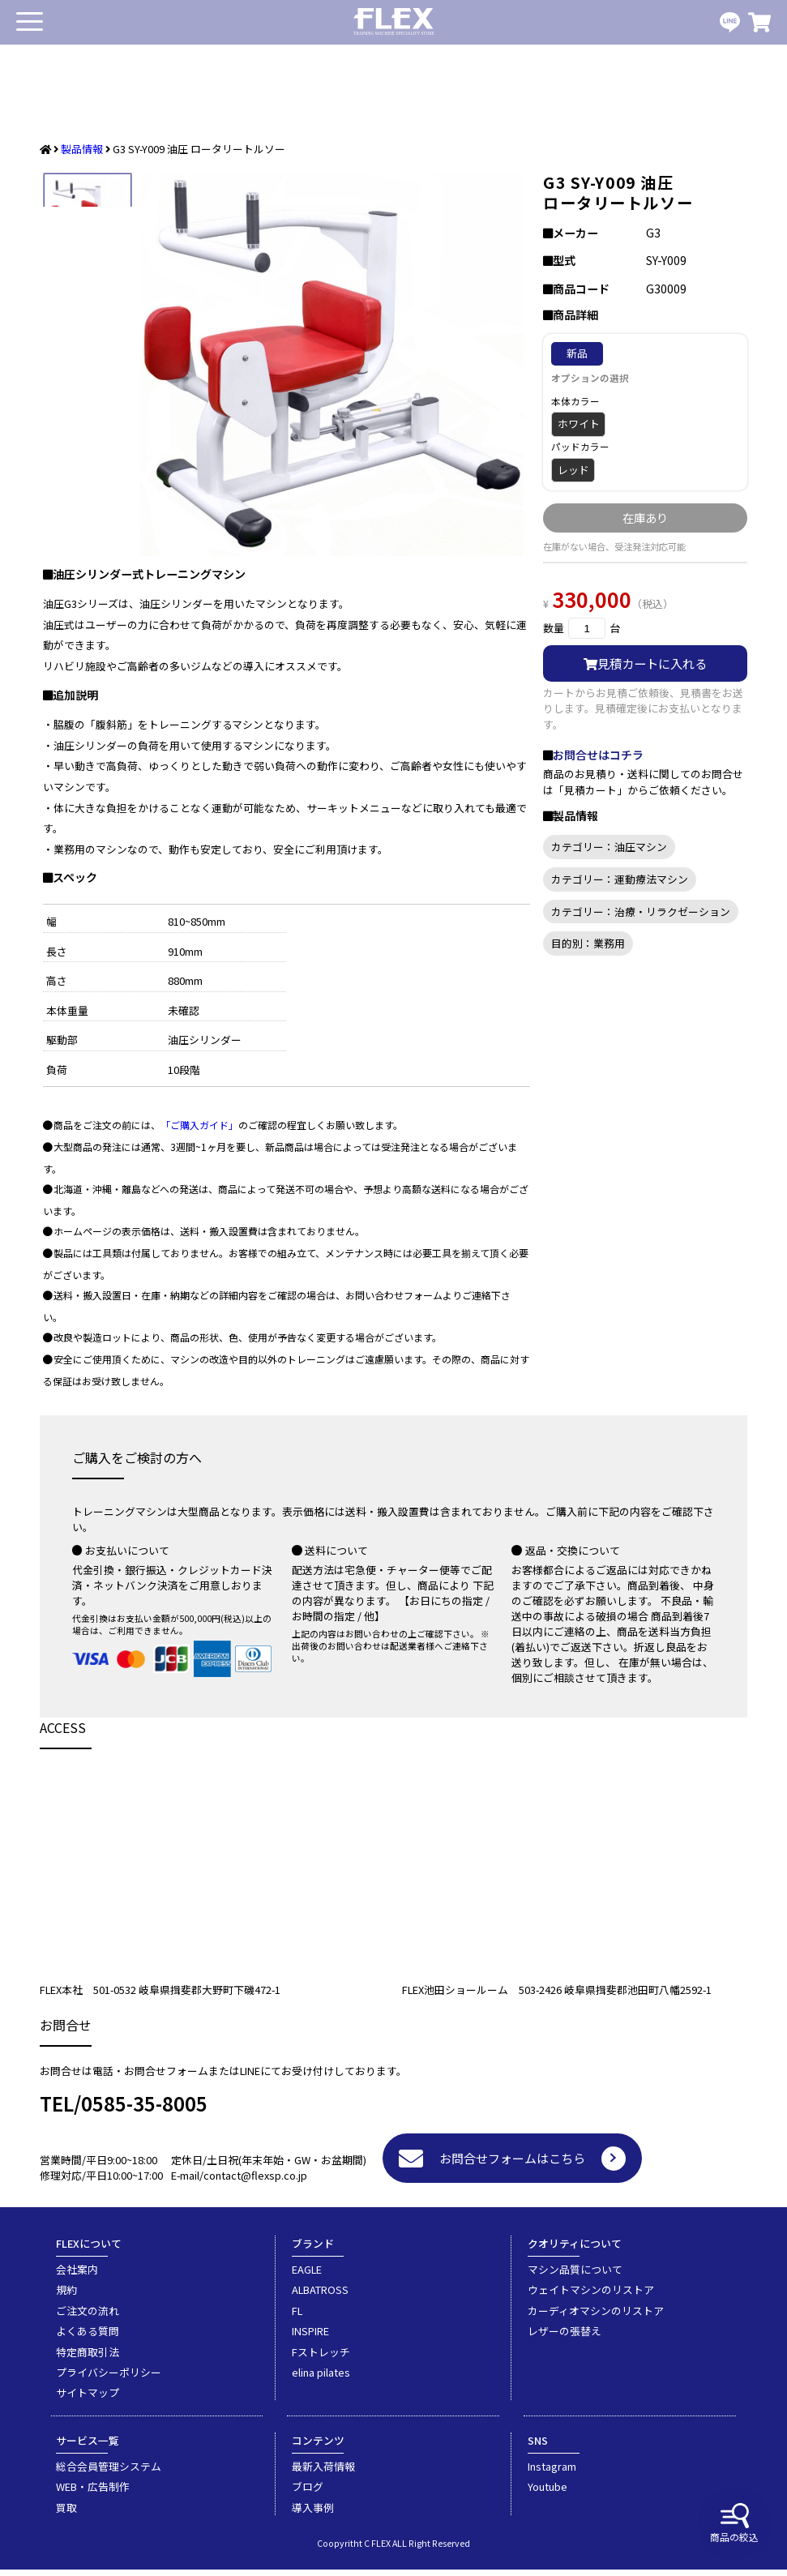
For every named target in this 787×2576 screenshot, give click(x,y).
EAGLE (307, 2275)
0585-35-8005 (144, 2109)
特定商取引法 (87, 2358)
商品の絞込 (734, 2523)
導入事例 (313, 2514)
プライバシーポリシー (108, 2378)
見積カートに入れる (645, 663)
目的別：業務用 (588, 943)
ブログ (307, 2493)
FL (297, 2317)
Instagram (552, 2472)
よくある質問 (87, 2337)
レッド (573, 469)
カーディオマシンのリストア (596, 2317)
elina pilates (321, 2378)
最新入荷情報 (323, 2472)
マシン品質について (575, 2275)
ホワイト (579, 423)
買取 (66, 2514)
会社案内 (77, 2275)
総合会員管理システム (108, 2472)
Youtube (547, 2493)
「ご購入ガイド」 (199, 1131)
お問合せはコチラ (598, 755)
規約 (66, 2296)
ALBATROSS (320, 2296)
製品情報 (82, 148)
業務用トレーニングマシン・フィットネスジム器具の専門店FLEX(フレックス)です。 (393, 22)
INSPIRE (310, 2337)
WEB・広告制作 (93, 2493)
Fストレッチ (321, 2358)
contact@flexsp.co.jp (255, 2181)
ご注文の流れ (87, 2317)
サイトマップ (87, 2399)
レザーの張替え (564, 2337)
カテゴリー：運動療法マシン (619, 879)
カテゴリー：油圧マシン (609, 846)
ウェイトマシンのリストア (591, 2296)
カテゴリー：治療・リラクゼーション (640, 911)
